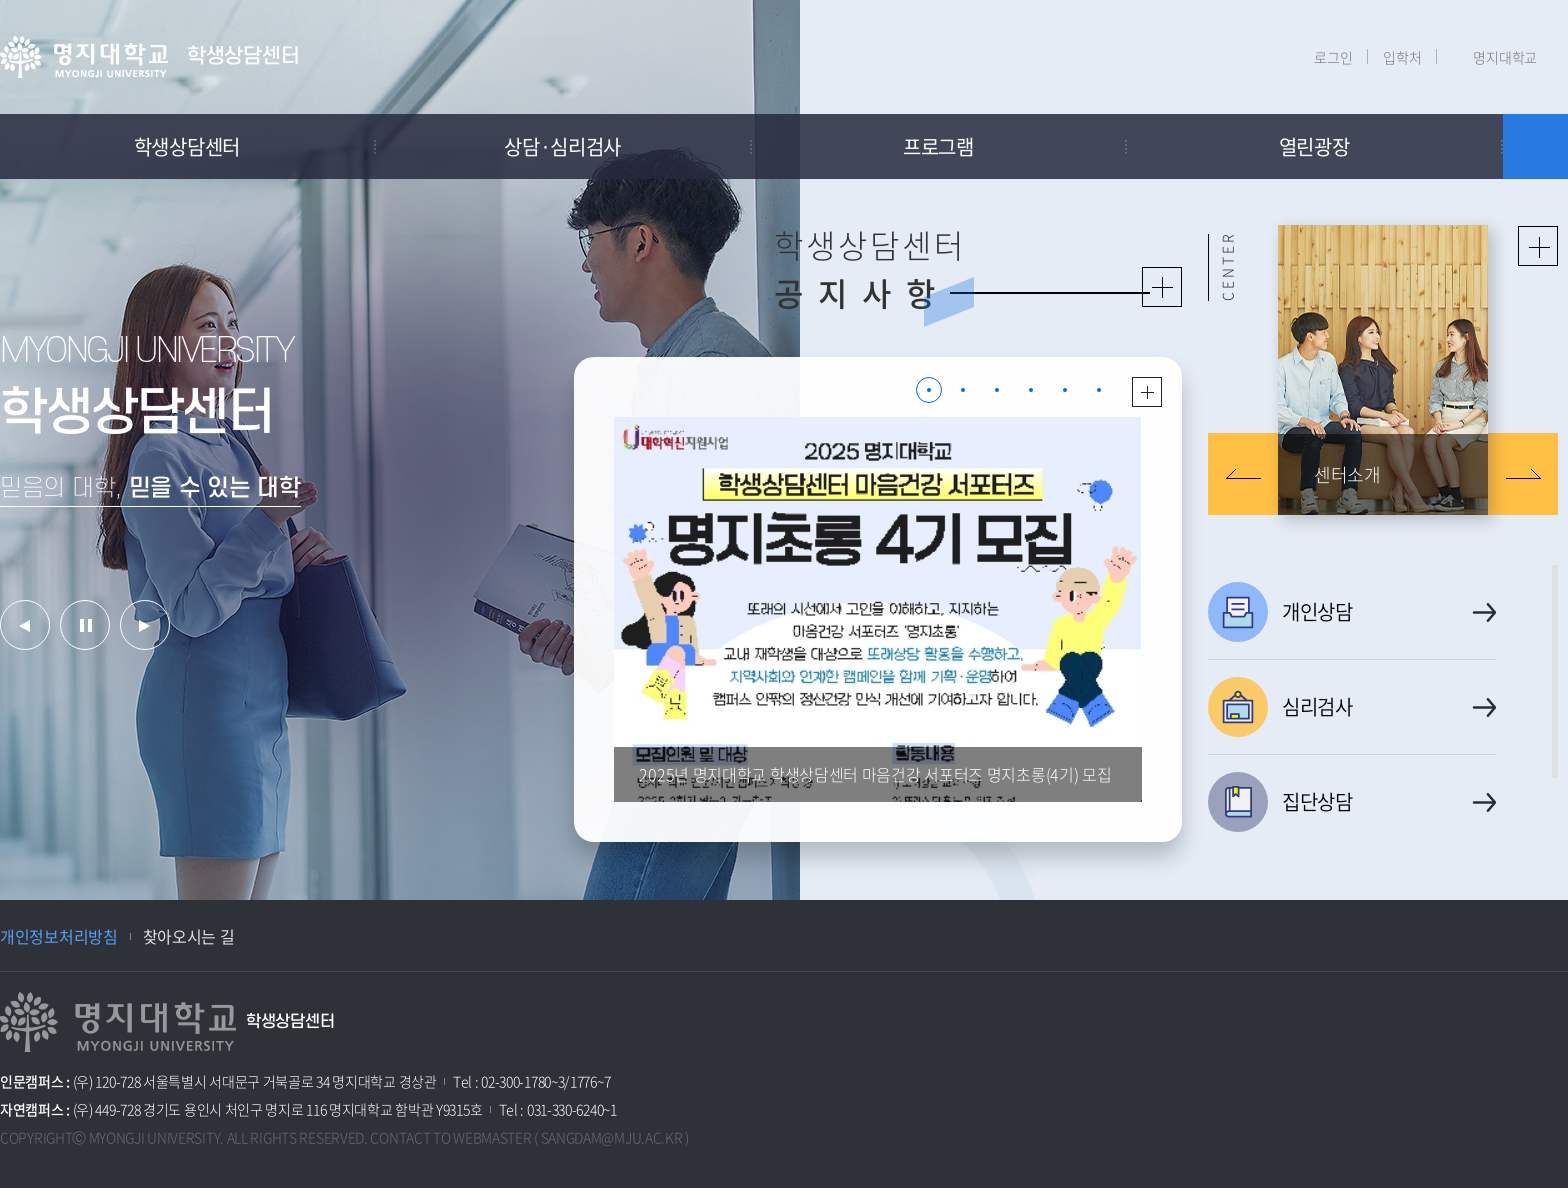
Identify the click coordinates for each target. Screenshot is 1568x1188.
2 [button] (963, 390)
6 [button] (1099, 390)
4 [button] (1031, 390)
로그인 (1333, 57)
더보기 (1147, 392)
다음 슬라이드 (1523, 474)
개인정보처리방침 (59, 936)
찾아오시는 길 (189, 936)
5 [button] (1065, 390)
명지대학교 (1505, 57)
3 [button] (997, 390)
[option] (400, 450)
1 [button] (929, 390)
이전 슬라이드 (1243, 474)
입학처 (1402, 57)
